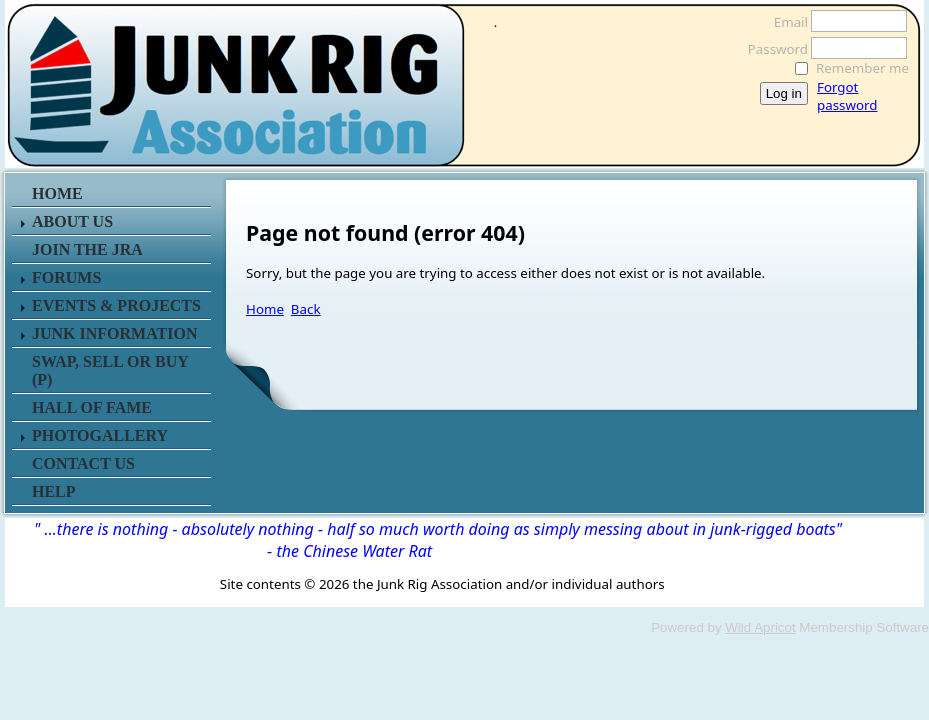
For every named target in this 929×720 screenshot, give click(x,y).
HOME (57, 193)
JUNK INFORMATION (114, 333)
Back (306, 309)
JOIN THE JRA (87, 249)
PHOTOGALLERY (100, 435)
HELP (54, 491)
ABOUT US (72, 221)
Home (265, 309)
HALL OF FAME (92, 407)
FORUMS (66, 277)
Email (785, 22)
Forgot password (847, 96)
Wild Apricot (760, 627)
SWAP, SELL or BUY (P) (110, 370)
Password (772, 49)
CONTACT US (83, 463)
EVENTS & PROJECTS (116, 305)
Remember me (862, 68)
